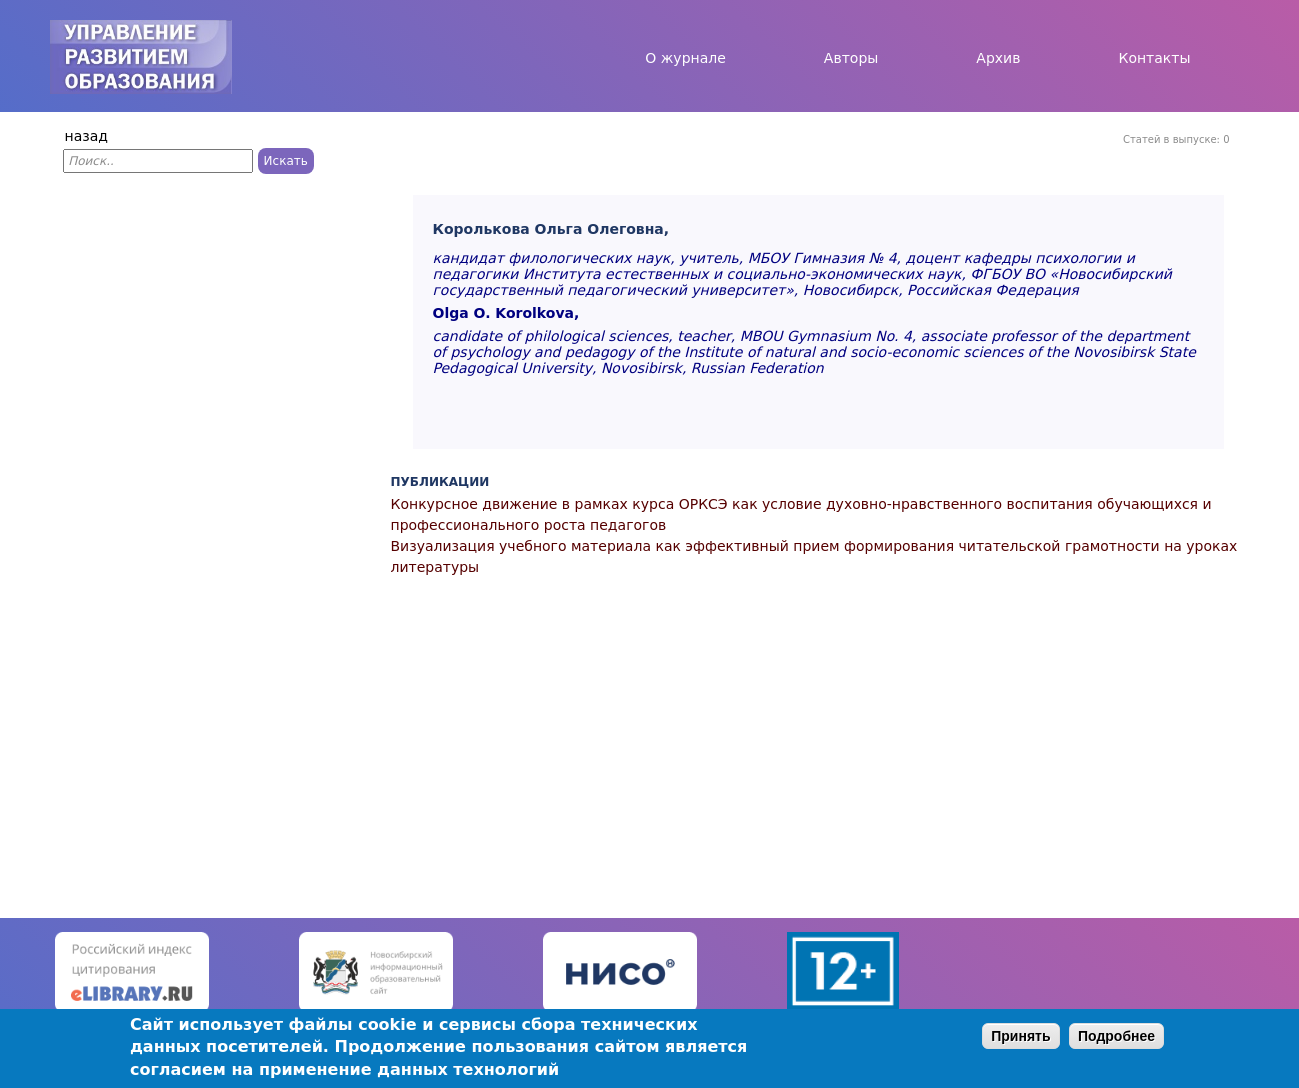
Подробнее (1116, 1036)
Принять (1020, 1036)
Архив (998, 58)
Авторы (851, 58)
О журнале (685, 58)
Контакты (1154, 58)
